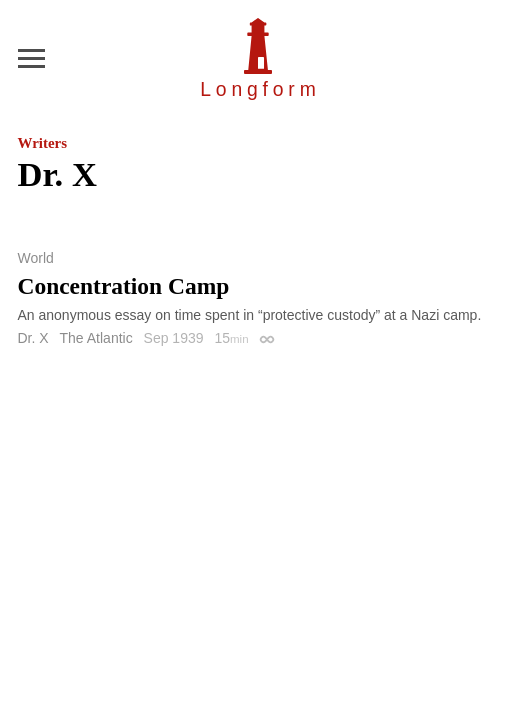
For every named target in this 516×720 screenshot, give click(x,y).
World (36, 258)
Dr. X (33, 338)
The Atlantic (96, 338)
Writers (42, 143)
